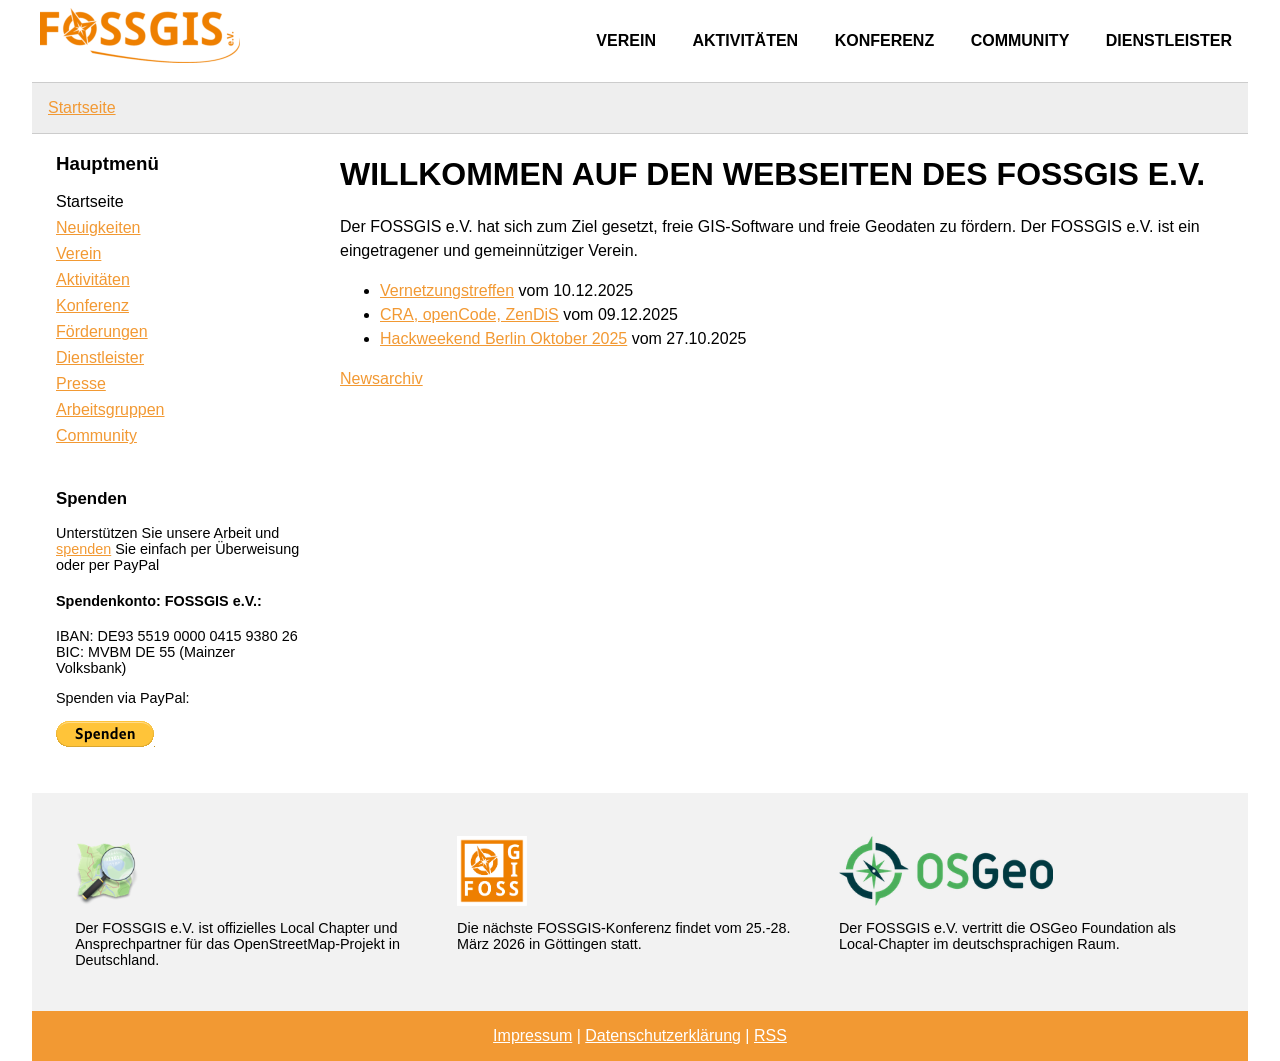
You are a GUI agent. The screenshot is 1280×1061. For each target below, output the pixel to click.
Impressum (532, 1035)
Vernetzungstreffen (447, 290)
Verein (626, 40)
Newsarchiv (381, 378)
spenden (83, 549)
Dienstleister (1169, 40)
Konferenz (885, 40)
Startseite (82, 107)
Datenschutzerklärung (663, 1035)
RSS (770, 1035)
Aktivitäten (745, 40)
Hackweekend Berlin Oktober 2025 (503, 338)
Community (1020, 40)
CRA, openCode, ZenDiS (469, 314)
